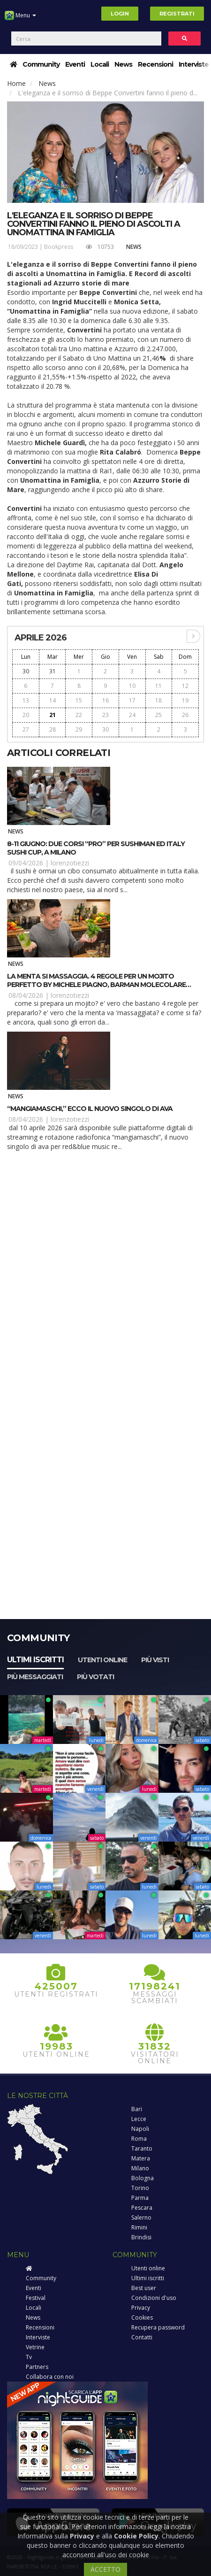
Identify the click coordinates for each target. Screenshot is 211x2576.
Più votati (95, 1677)
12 (185, 686)
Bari (136, 2109)
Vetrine (35, 2347)
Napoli (140, 2129)
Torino (140, 2188)
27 (26, 729)
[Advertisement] (105, 1272)
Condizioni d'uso (153, 2298)
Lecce (138, 2119)
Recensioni (155, 64)
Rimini (139, 2227)
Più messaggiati (35, 1677)
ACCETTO (105, 2569)
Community (41, 64)
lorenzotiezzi (70, 862)
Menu (20, 19)
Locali (99, 64)
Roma (139, 2139)
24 (132, 715)
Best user (143, 2288)
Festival (35, 2298)
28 (52, 729)
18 (158, 700)
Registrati (177, 13)
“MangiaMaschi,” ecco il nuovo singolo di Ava (90, 1108)
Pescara (141, 2208)
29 (78, 729)
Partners (37, 2367)
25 (158, 715)
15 (78, 700)
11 (158, 686)
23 (105, 715)
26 (185, 715)
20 (26, 715)
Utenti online (102, 1660)
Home (16, 83)
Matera (140, 2158)
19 (185, 700)
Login (120, 13)
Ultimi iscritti (35, 1659)
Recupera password (158, 2327)
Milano (140, 2168)
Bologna (142, 2178)
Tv (29, 2357)
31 (52, 671)
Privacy (140, 2308)
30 (26, 671)
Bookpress (58, 247)
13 (26, 700)
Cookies (142, 2317)
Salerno (141, 2217)
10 (132, 686)
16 (105, 700)
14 (52, 700)
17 (132, 700)
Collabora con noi (50, 2377)
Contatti (141, 2337)
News (123, 64)
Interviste (194, 64)
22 (78, 715)
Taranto (141, 2148)
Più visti (155, 1660)
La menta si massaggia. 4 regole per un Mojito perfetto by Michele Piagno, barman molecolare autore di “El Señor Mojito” (96, 984)
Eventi (75, 64)
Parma (140, 2198)
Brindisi (141, 2237)
